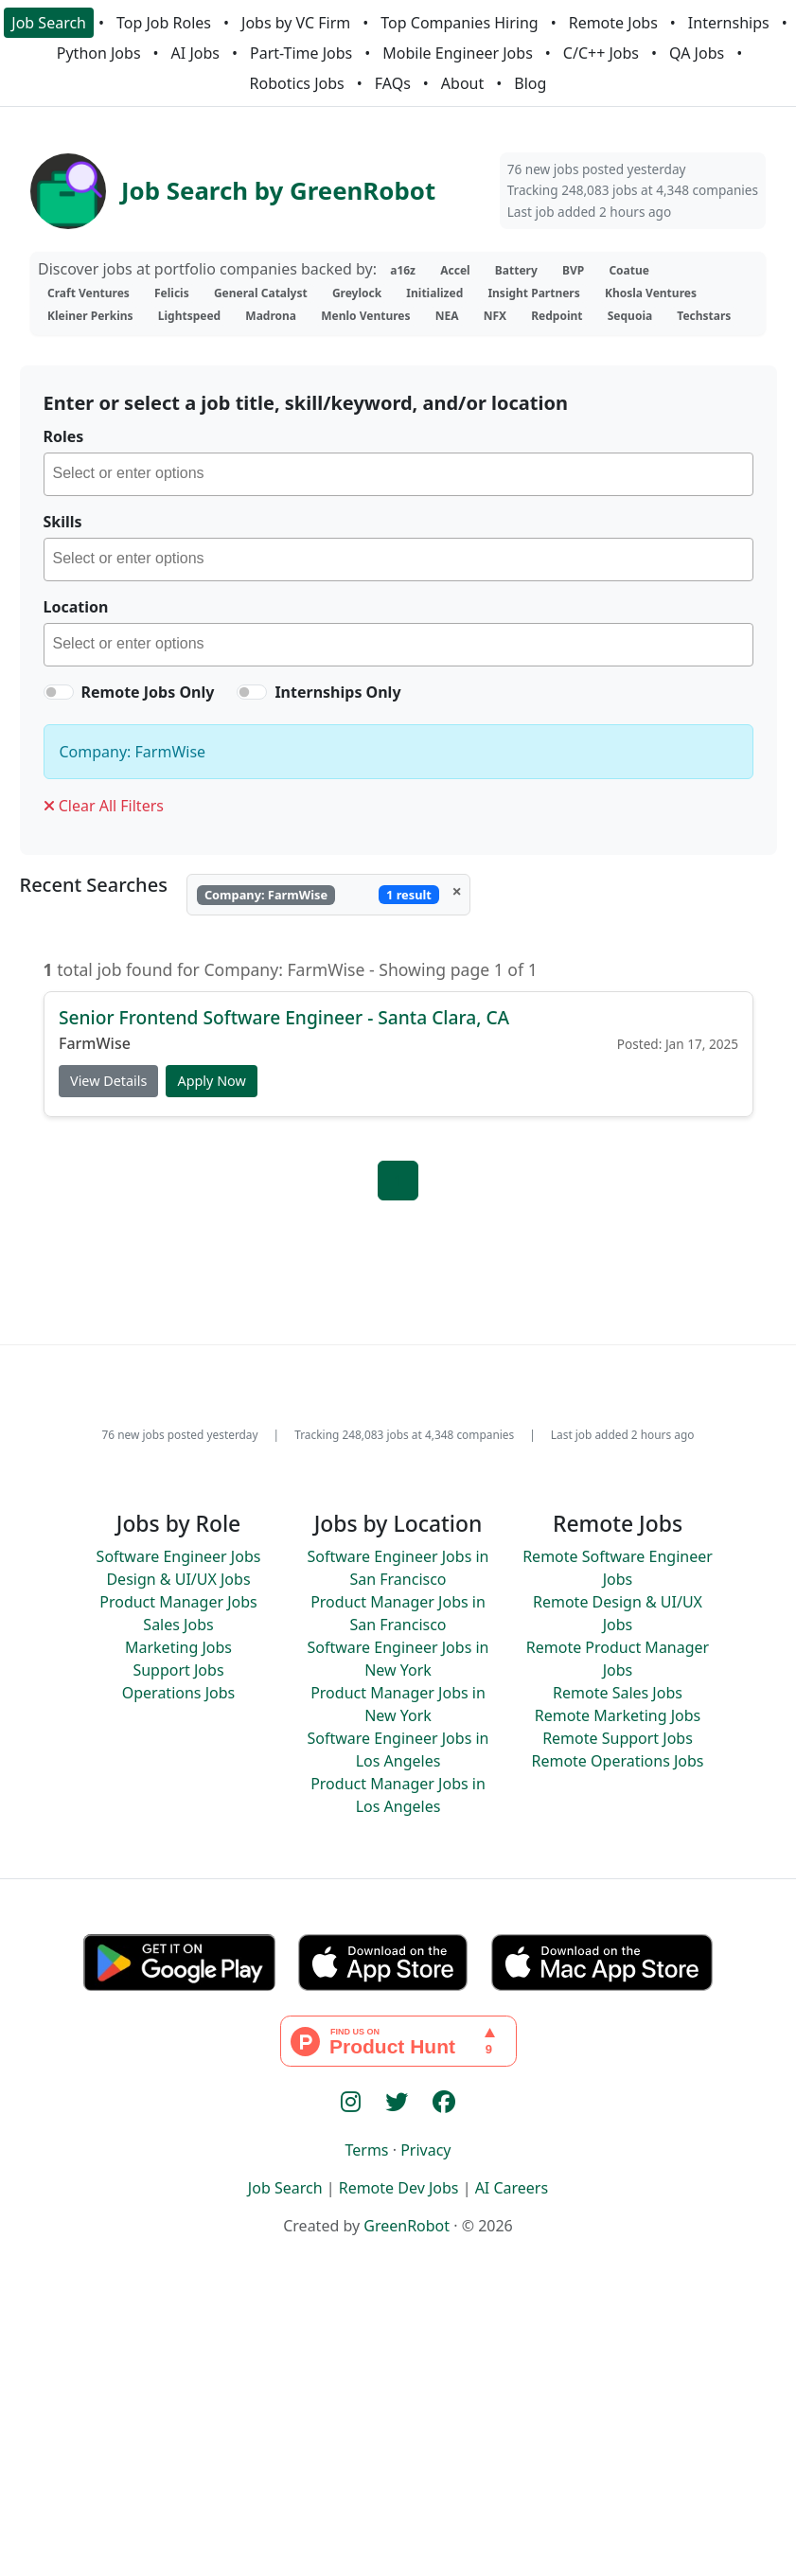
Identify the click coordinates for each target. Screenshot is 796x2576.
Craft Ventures (88, 293)
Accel (454, 270)
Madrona (270, 316)
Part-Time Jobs (301, 53)
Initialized (434, 293)
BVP (573, 270)
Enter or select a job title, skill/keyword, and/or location (306, 403)
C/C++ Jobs (601, 53)
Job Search (48, 22)
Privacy (425, 2150)
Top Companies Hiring (459, 22)
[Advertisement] (398, 2437)
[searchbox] (402, 476)
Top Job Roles (163, 22)
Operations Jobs (178, 1692)
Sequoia (630, 316)
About (462, 83)
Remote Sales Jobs (617, 1692)
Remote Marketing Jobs (618, 1715)
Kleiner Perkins (90, 316)
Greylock (356, 293)
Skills (63, 521)
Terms (366, 2150)
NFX (495, 316)
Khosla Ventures (651, 293)
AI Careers (512, 2187)
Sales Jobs (178, 1624)
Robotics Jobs (297, 83)
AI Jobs (195, 53)
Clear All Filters (104, 805)
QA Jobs (696, 53)
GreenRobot (406, 2225)
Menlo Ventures (365, 316)
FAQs (393, 83)
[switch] (59, 692)
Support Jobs (178, 1670)
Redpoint (556, 316)
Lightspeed (189, 316)
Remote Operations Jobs (617, 1760)
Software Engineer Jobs (179, 1556)
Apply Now (211, 1082)
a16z (403, 270)
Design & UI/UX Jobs (178, 1579)
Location (76, 606)
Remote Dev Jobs (399, 2187)
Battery (516, 270)
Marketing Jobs (178, 1647)
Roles (64, 436)
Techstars (704, 316)
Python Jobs (99, 53)
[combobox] (398, 474)
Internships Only (337, 692)
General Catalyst (261, 293)
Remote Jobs (613, 22)
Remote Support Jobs (617, 1738)
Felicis (171, 293)
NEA (447, 316)
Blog (530, 83)
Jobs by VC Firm (295, 22)
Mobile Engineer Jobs (457, 53)
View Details (108, 1082)
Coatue (629, 270)
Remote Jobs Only (148, 692)
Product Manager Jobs (178, 1601)
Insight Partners (533, 293)
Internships (728, 22)
